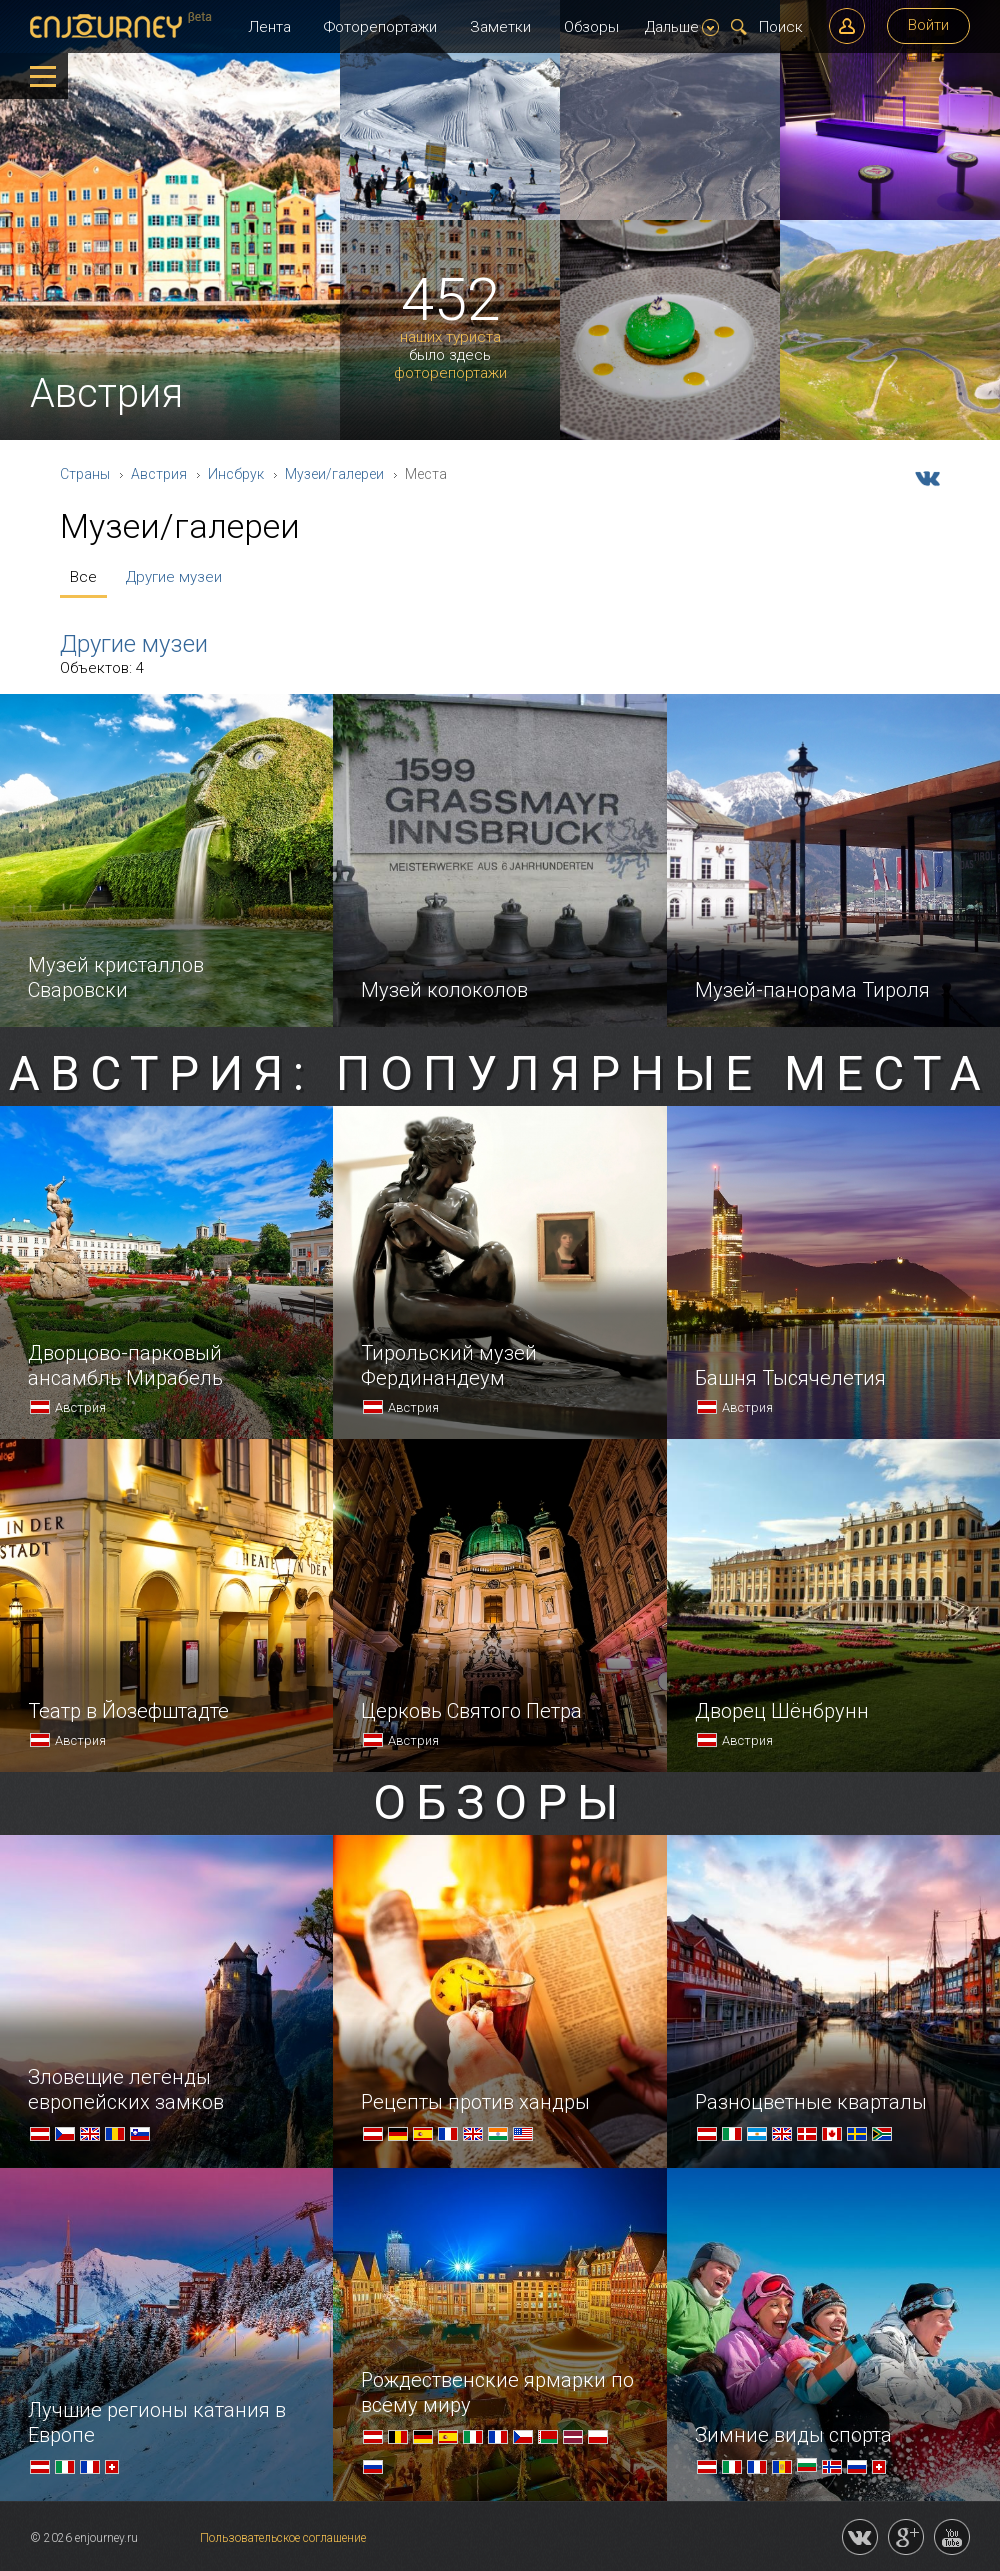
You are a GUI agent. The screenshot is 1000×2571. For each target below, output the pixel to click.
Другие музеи (174, 577)
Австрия (159, 474)
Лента (269, 27)
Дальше (682, 27)
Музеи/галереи (334, 474)
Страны (85, 474)
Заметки (500, 27)
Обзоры (591, 27)
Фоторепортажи (380, 27)
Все (83, 577)
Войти (928, 25)
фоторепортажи (450, 373)
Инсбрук (236, 474)
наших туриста (450, 337)
